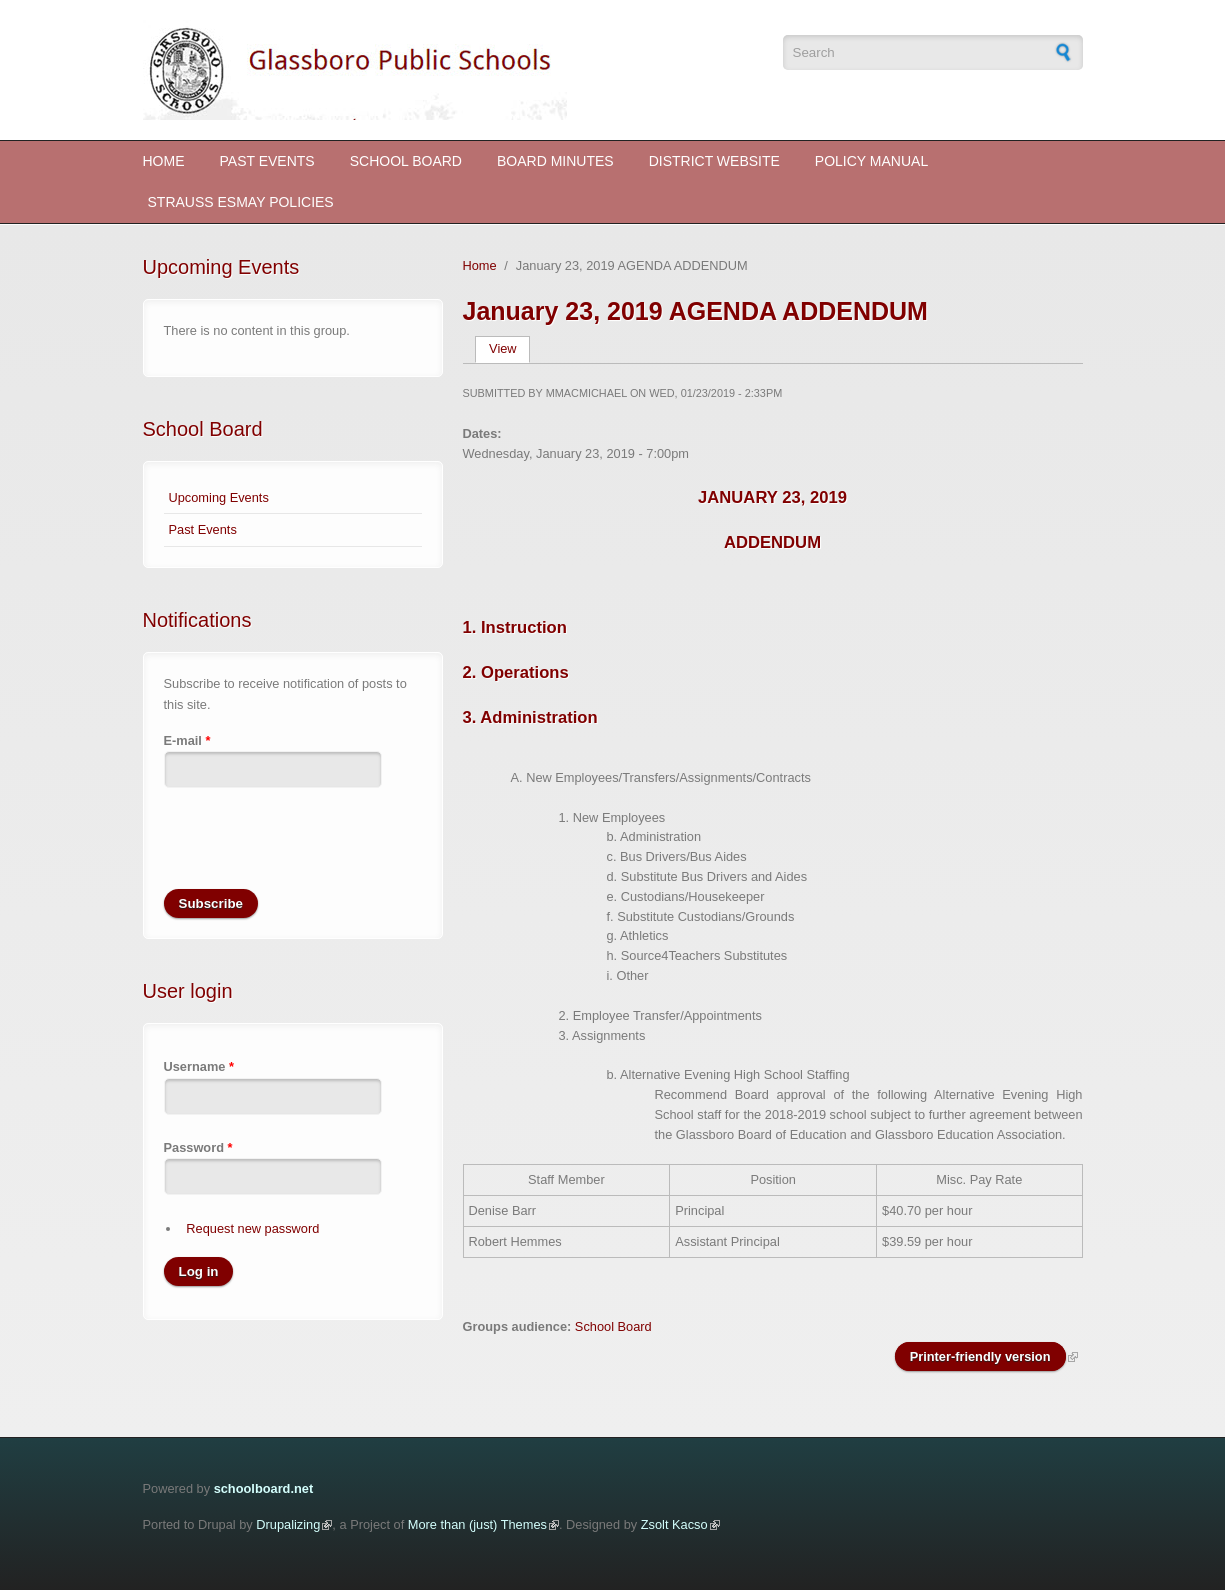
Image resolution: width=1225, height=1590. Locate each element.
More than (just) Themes (477, 1524)
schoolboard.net (264, 1488)
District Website (714, 161)
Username (199, 1066)
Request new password (252, 1228)
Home (164, 161)
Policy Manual (871, 161)
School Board (406, 161)
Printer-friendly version (980, 1356)
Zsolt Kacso (674, 1524)
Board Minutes (555, 161)
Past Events (267, 161)
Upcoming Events (219, 497)
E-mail (187, 740)
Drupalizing (288, 1524)
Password (198, 1147)
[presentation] (316, 850)
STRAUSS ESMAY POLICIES (241, 202)
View (509, 348)
